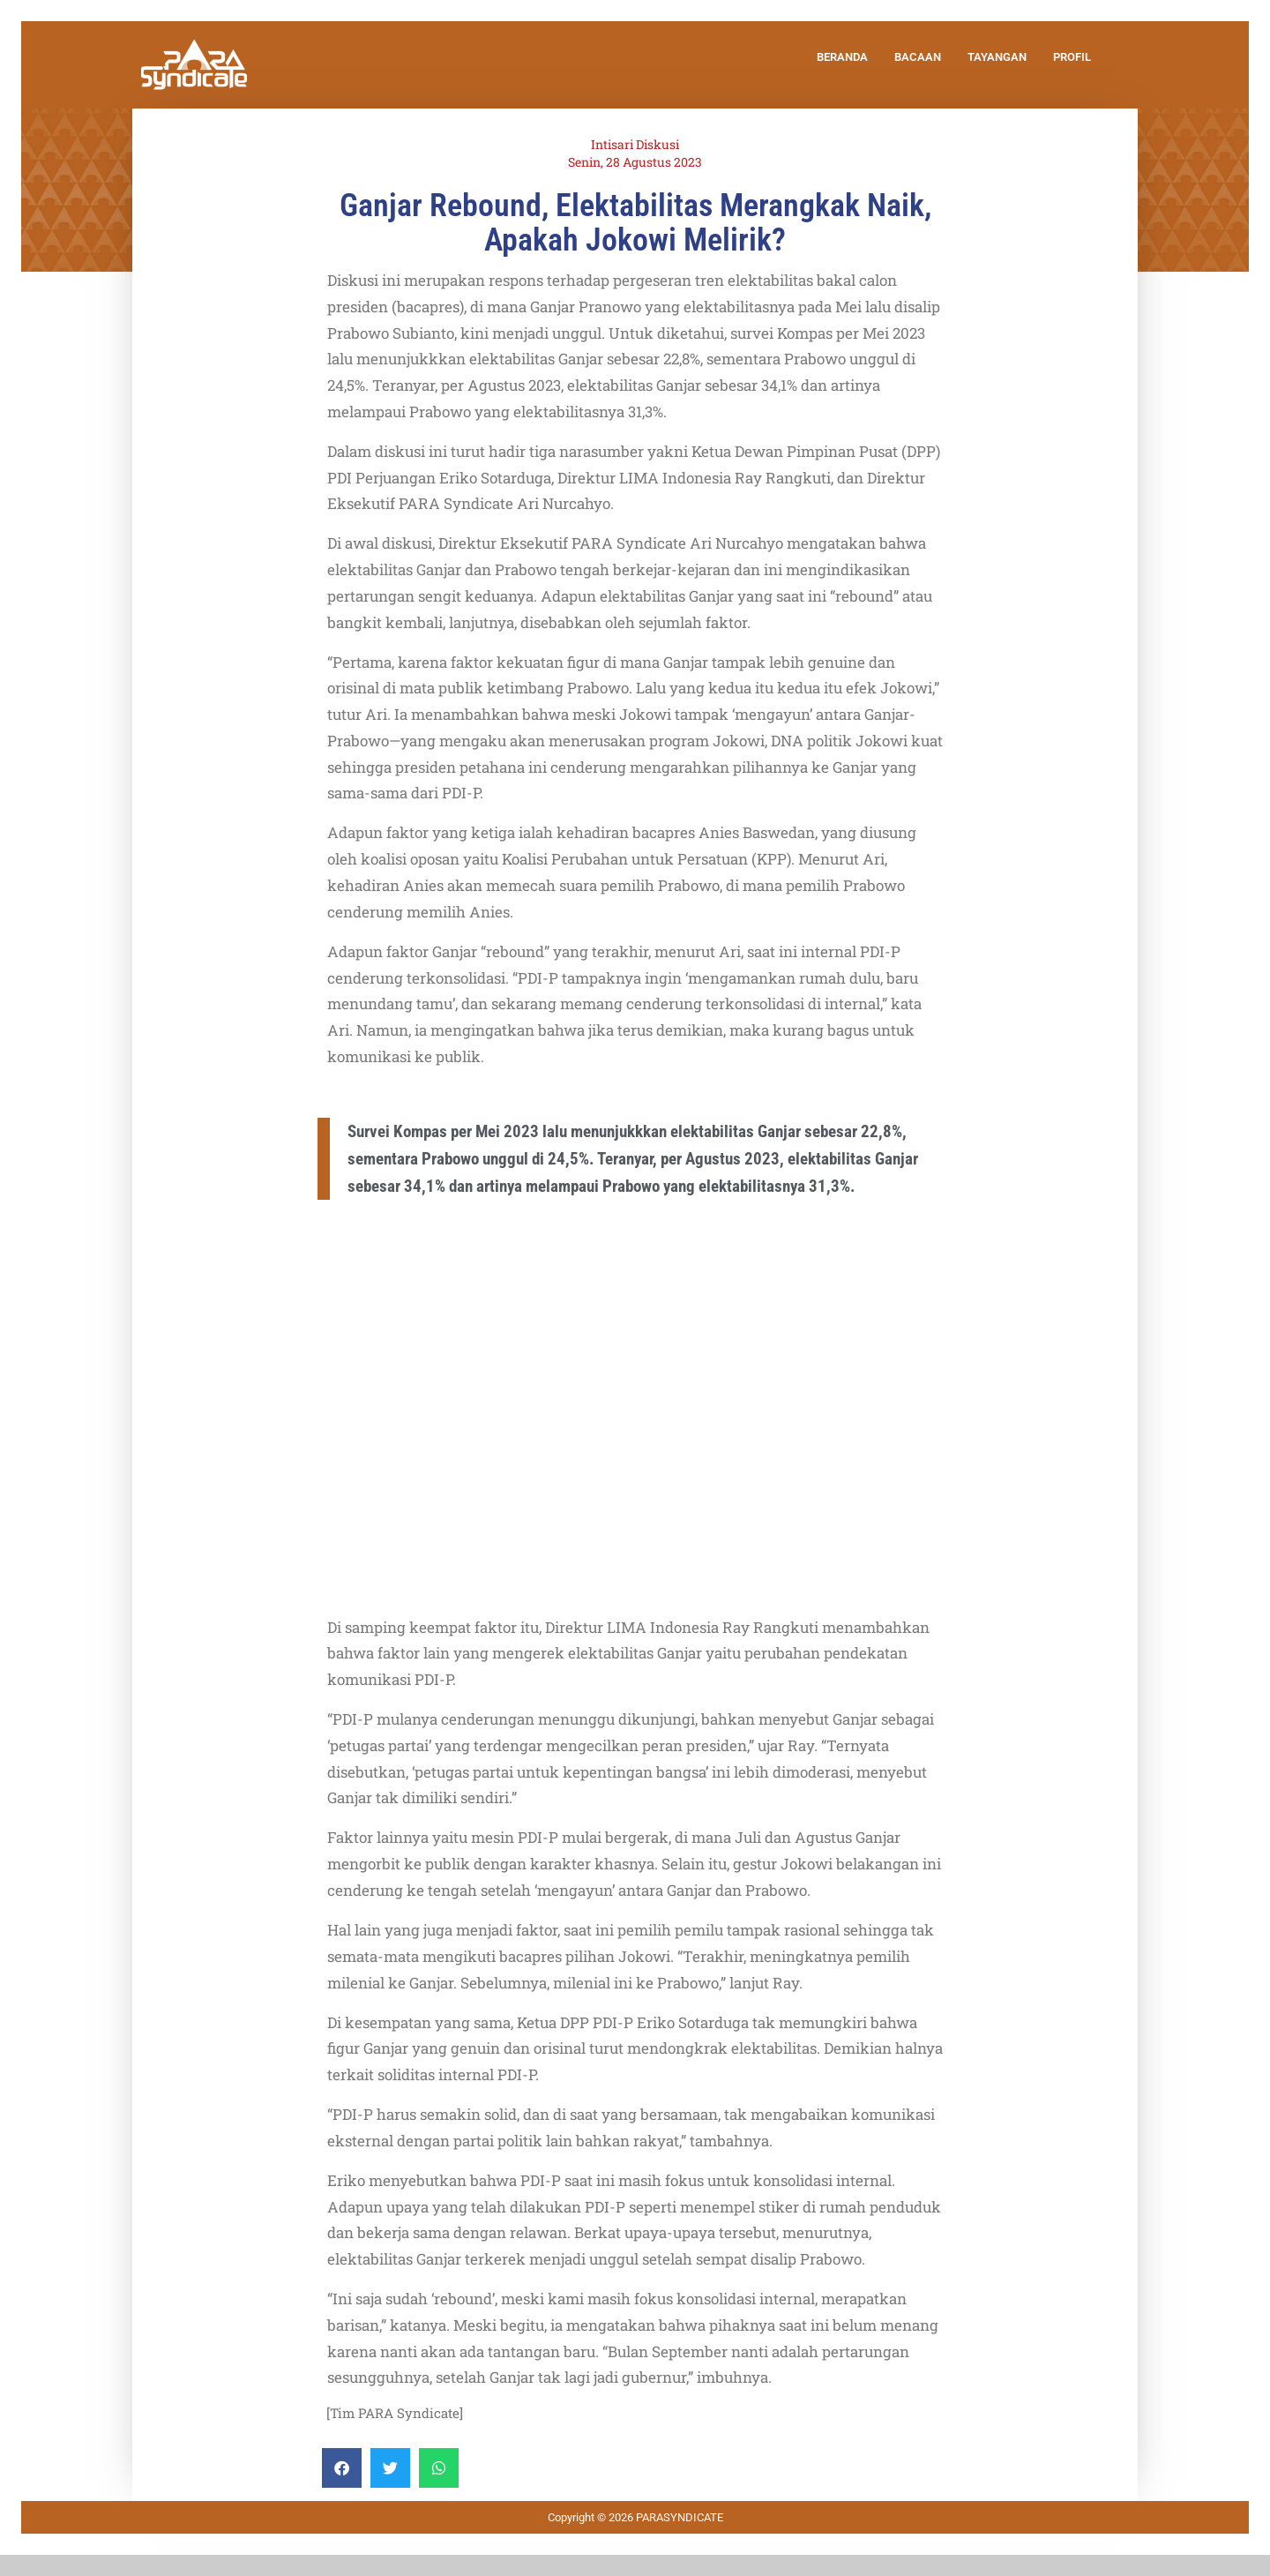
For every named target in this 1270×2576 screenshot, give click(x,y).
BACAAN (917, 57)
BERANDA (842, 57)
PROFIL (1072, 57)
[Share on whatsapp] (439, 2468)
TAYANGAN (997, 57)
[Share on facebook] (342, 2468)
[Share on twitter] (390, 2468)
